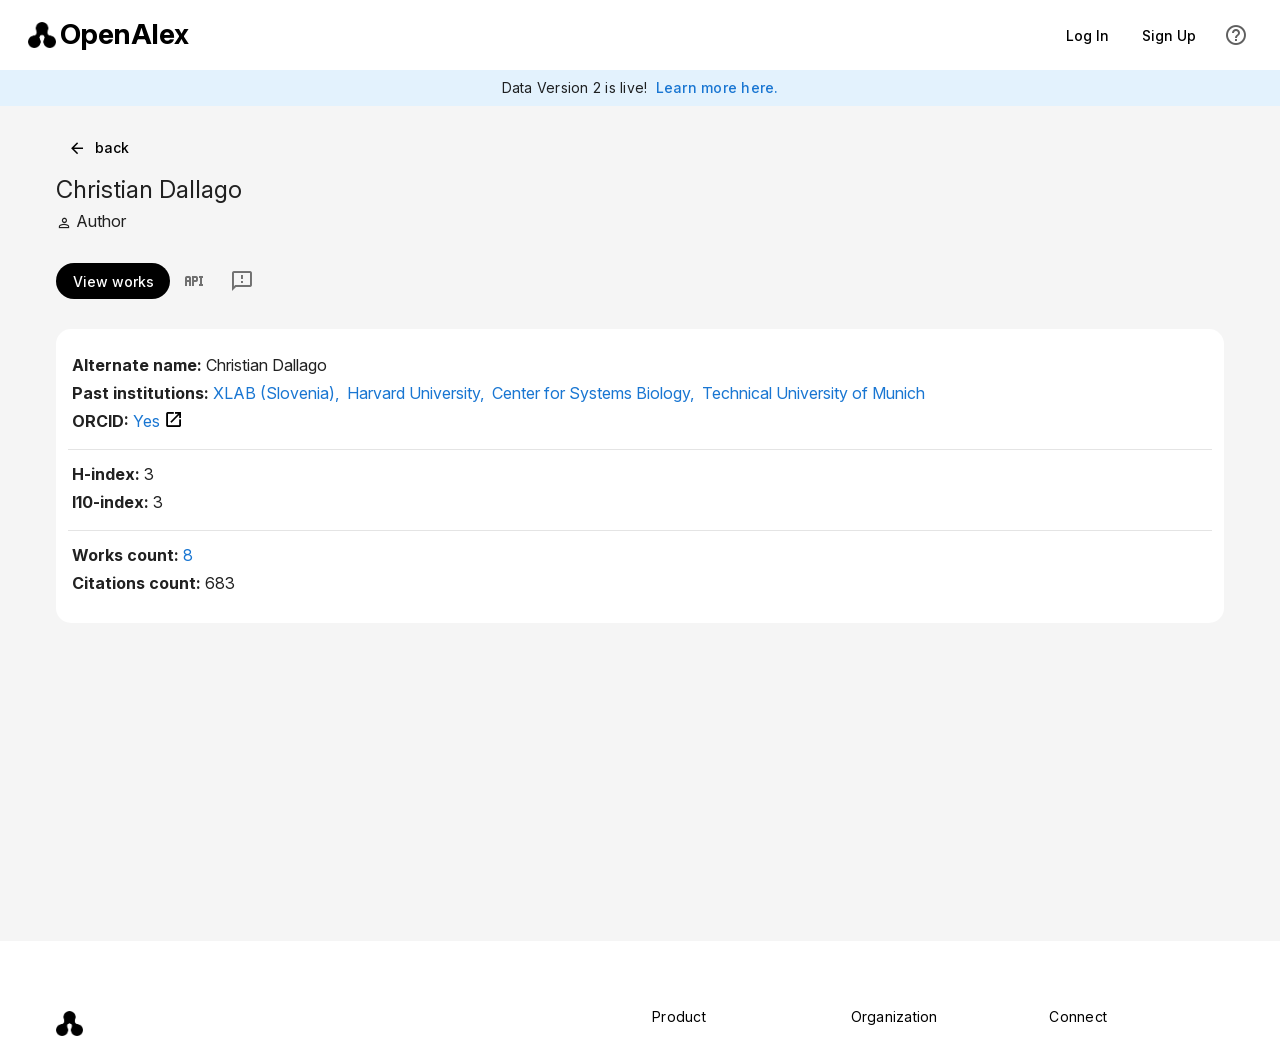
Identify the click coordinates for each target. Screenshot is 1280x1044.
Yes (158, 421)
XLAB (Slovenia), (278, 393)
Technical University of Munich (813, 393)
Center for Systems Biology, (595, 393)
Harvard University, (417, 393)
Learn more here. (717, 87)
